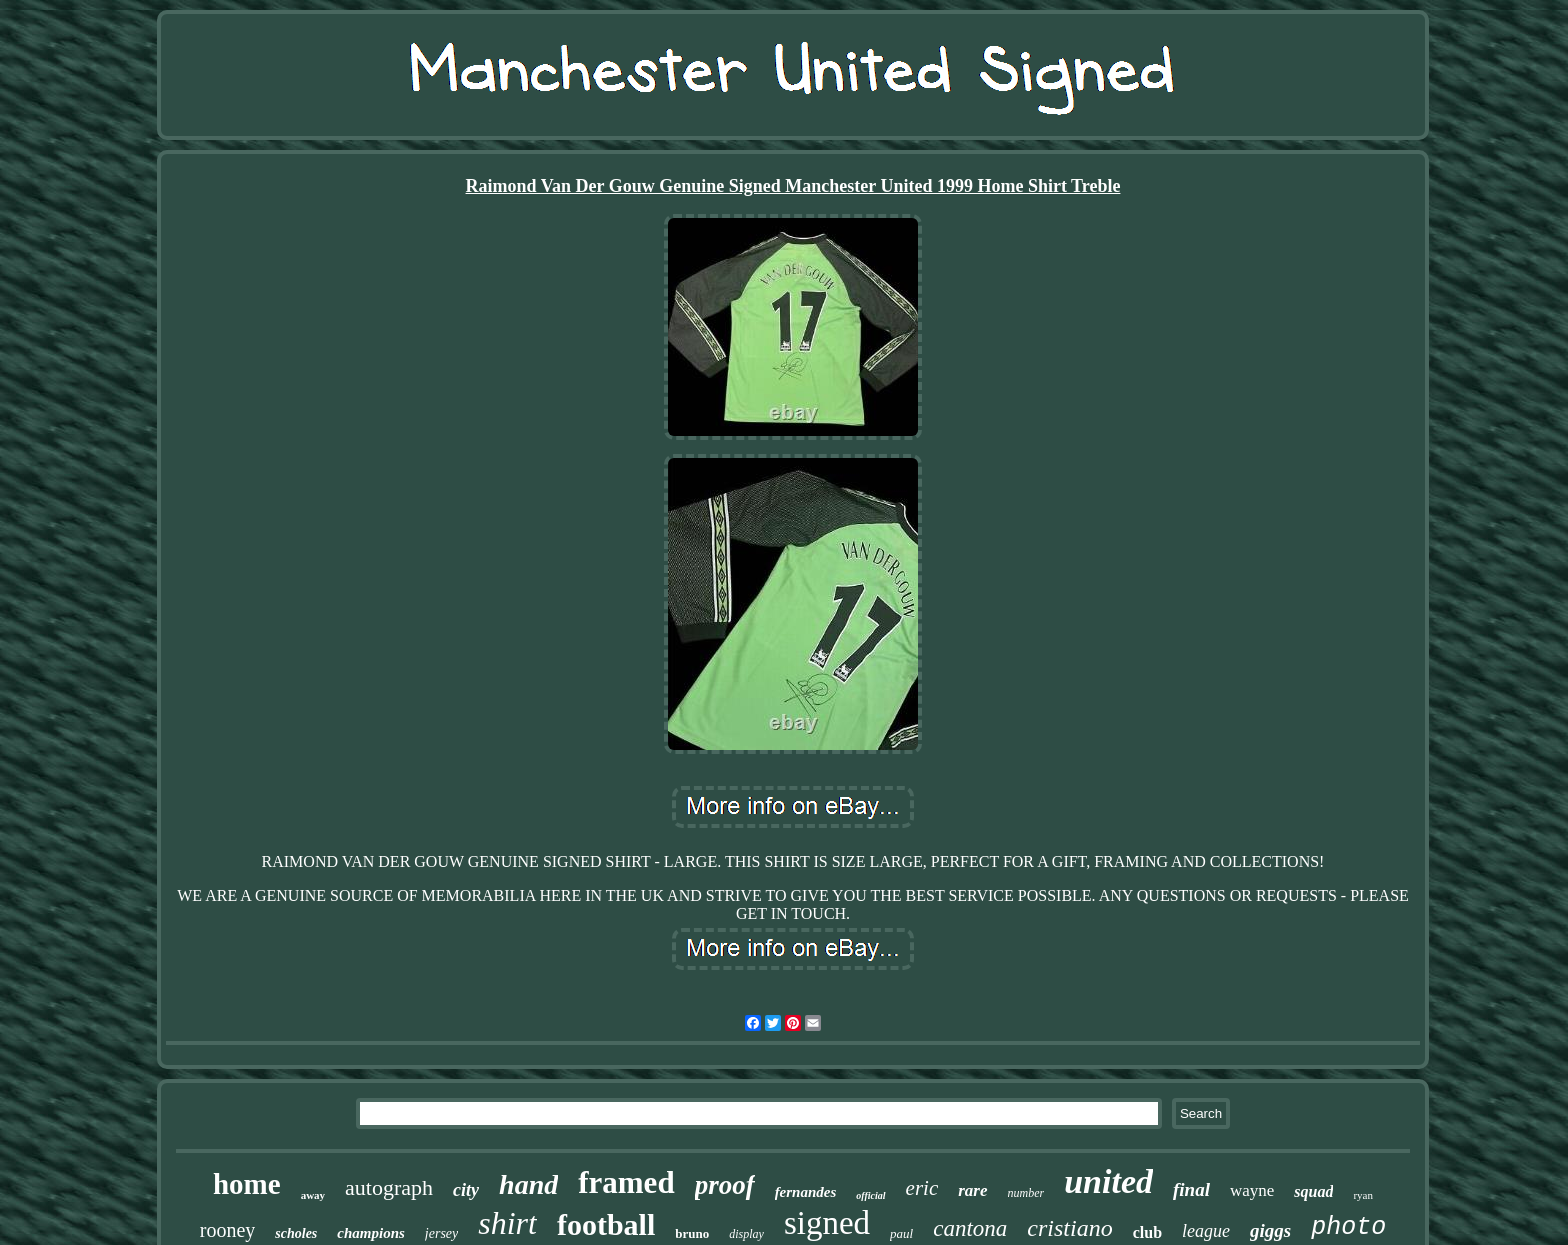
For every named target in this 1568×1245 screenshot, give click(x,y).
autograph (389, 1187)
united (1108, 1181)
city (466, 1190)
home (247, 1184)
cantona (970, 1228)
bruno (692, 1233)
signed (827, 1223)
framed (626, 1182)
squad (1313, 1191)
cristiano (1069, 1228)
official (870, 1195)
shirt (507, 1223)
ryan (1363, 1195)
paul (901, 1233)
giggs (1270, 1230)
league (1206, 1231)
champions (371, 1233)
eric (922, 1188)
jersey (441, 1233)
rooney (228, 1230)
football (606, 1224)
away (313, 1195)
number (1026, 1193)
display (746, 1234)
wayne (1252, 1190)
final (1191, 1189)
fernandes (806, 1192)
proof (725, 1185)
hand (528, 1184)
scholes (296, 1233)
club (1147, 1232)
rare (972, 1190)
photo (1348, 1227)
